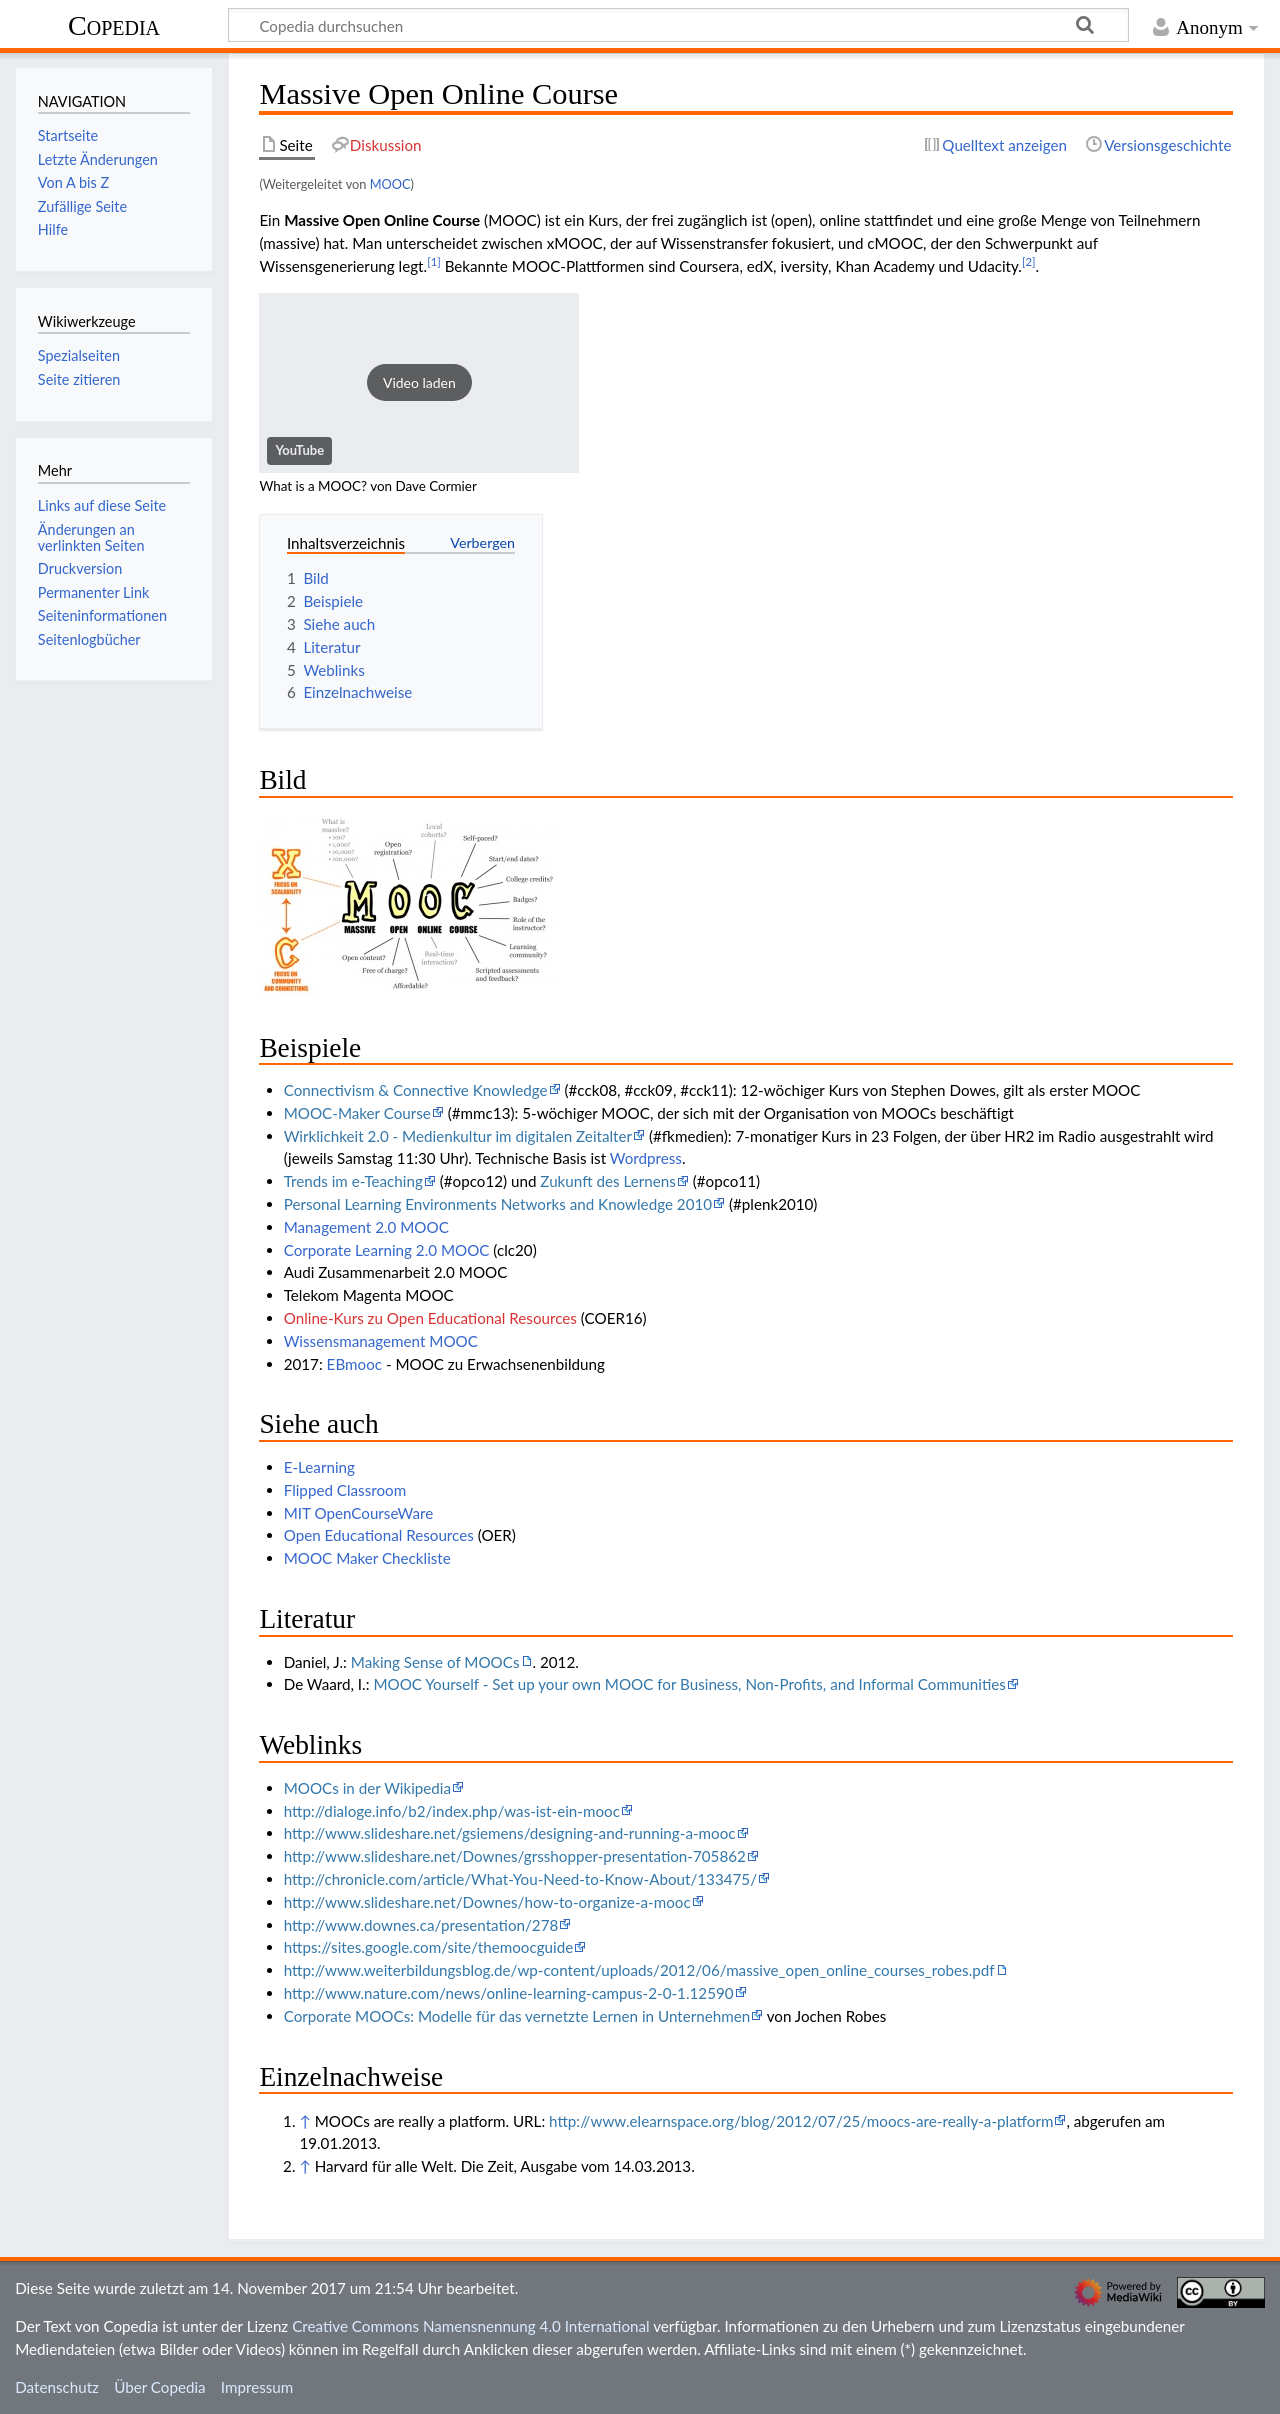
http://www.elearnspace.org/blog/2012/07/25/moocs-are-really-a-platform (801, 2121)
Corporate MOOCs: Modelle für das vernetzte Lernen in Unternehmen (517, 2016)
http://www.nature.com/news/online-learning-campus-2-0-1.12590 (509, 1993)
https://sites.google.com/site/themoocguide (429, 1947)
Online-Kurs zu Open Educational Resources (430, 1318)
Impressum (257, 2387)
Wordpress (646, 1158)
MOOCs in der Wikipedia (367, 1788)
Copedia (114, 25)
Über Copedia (159, 2387)
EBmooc (354, 1364)
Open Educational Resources (379, 1535)
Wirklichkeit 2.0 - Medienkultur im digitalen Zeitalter (458, 1136)
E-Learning (319, 1467)
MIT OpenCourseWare (359, 1513)
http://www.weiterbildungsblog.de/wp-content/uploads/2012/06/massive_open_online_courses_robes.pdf (639, 1970)
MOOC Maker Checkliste (367, 1558)
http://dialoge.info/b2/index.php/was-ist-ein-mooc (452, 1811)
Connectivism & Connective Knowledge (416, 1090)
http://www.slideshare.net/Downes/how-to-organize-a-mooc (487, 1902)
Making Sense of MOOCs (435, 1662)
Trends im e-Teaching (353, 1181)
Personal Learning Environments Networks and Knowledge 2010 (498, 1204)
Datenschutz (57, 2387)
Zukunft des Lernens (607, 1181)
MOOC (390, 184)
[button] (419, 383)
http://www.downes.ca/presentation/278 (421, 1925)
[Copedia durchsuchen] (678, 25)
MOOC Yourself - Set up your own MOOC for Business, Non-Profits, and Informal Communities (689, 1684)
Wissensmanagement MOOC (381, 1341)
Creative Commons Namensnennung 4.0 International (471, 2326)
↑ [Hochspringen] (304, 2121)
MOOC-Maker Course (357, 1113)
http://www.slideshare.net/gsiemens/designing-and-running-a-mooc (510, 1833)
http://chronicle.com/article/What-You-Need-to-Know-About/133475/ (520, 1879)
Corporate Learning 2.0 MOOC (387, 1250)
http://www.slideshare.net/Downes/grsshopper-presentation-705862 (515, 1856)
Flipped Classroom (345, 1490)
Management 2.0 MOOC (366, 1227)
